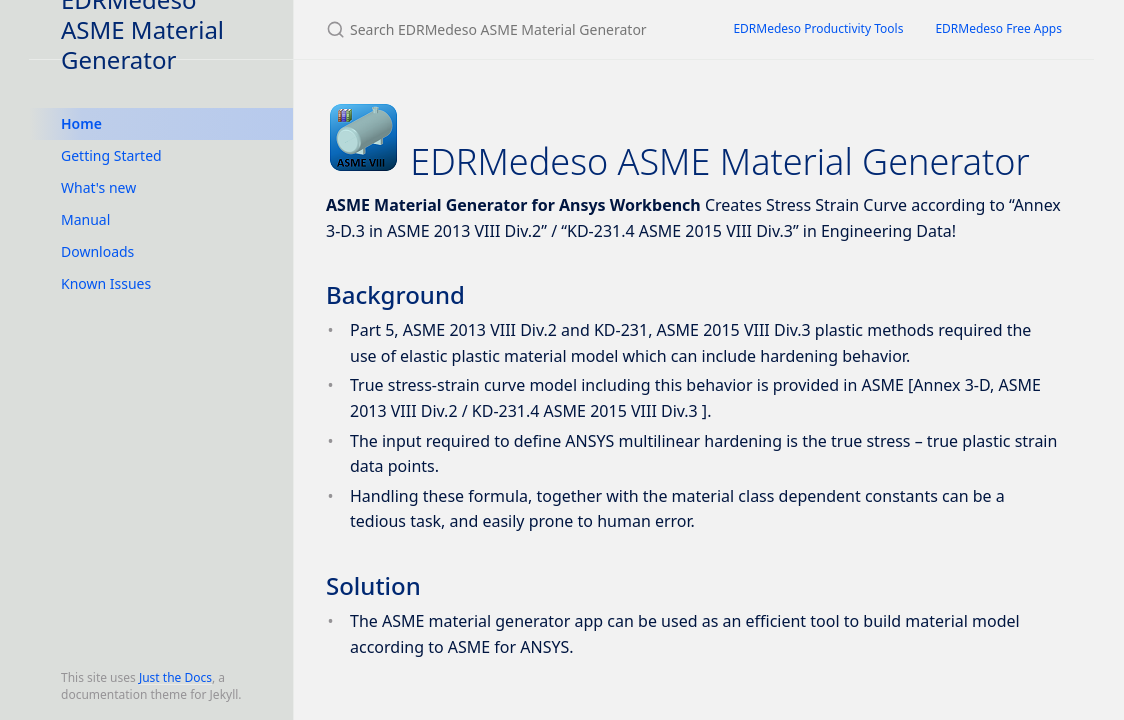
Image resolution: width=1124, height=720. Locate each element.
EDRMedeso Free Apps (998, 28)
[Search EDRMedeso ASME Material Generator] (505, 29)
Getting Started (111, 155)
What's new (98, 187)
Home (81, 123)
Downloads (97, 251)
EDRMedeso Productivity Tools (818, 28)
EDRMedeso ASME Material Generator (142, 29)
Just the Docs (175, 677)
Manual (85, 219)
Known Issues (106, 283)
